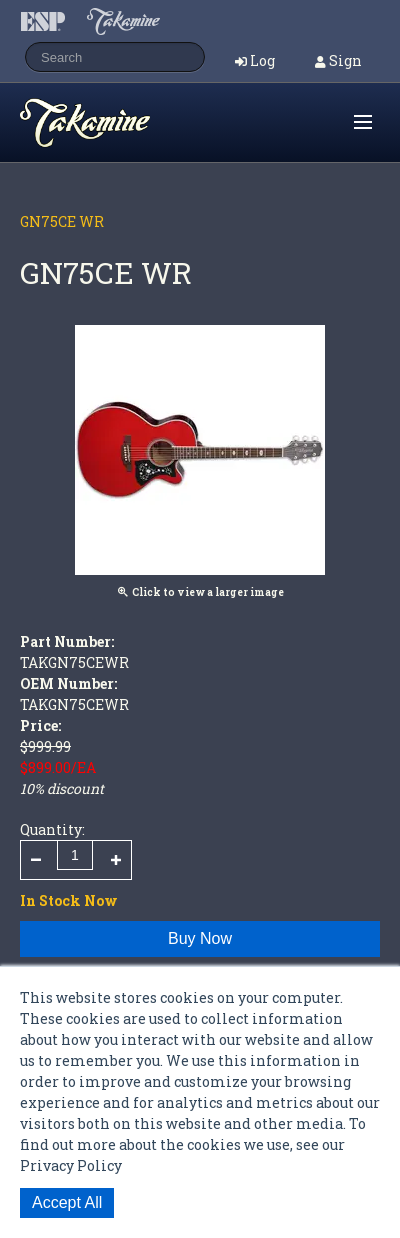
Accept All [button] (67, 1202)
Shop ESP (124, 123)
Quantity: (52, 829)
